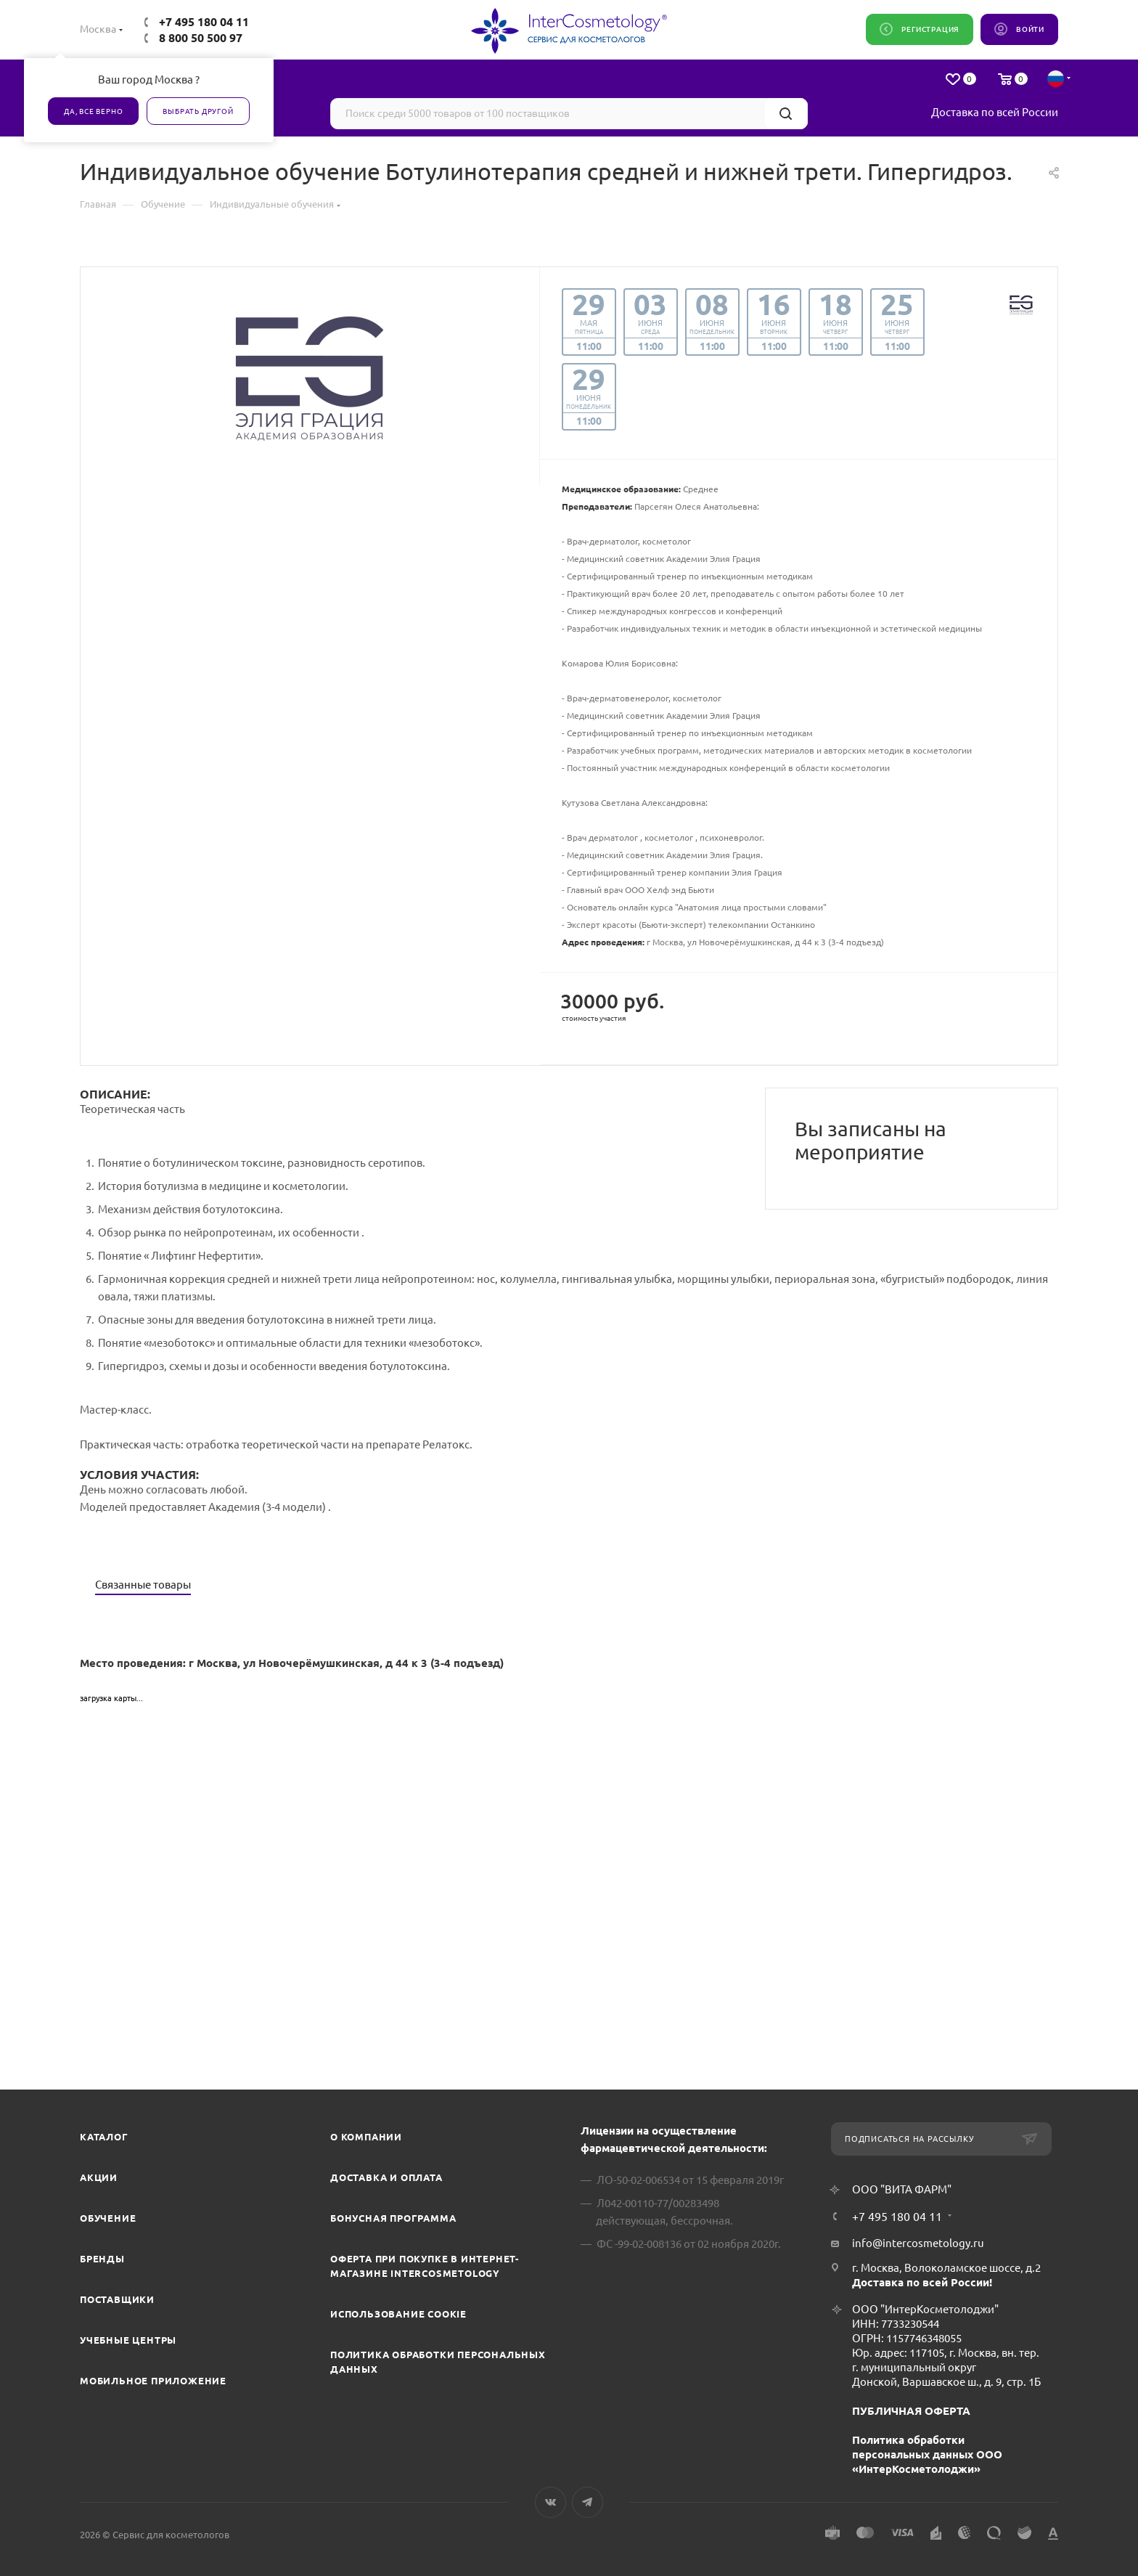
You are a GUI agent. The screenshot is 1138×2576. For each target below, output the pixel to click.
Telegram (587, 2502)
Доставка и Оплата (386, 2177)
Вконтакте (550, 2502)
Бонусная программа (393, 2218)
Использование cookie (398, 2314)
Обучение (108, 2218)
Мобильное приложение (153, 2381)
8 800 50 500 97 (200, 37)
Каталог (104, 2137)
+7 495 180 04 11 (204, 21)
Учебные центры (128, 2340)
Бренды (102, 2259)
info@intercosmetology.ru (918, 2243)
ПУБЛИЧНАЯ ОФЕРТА (911, 2411)
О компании (366, 2137)
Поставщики (117, 2299)
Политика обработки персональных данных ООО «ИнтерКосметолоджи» (927, 2454)
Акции (99, 2177)
